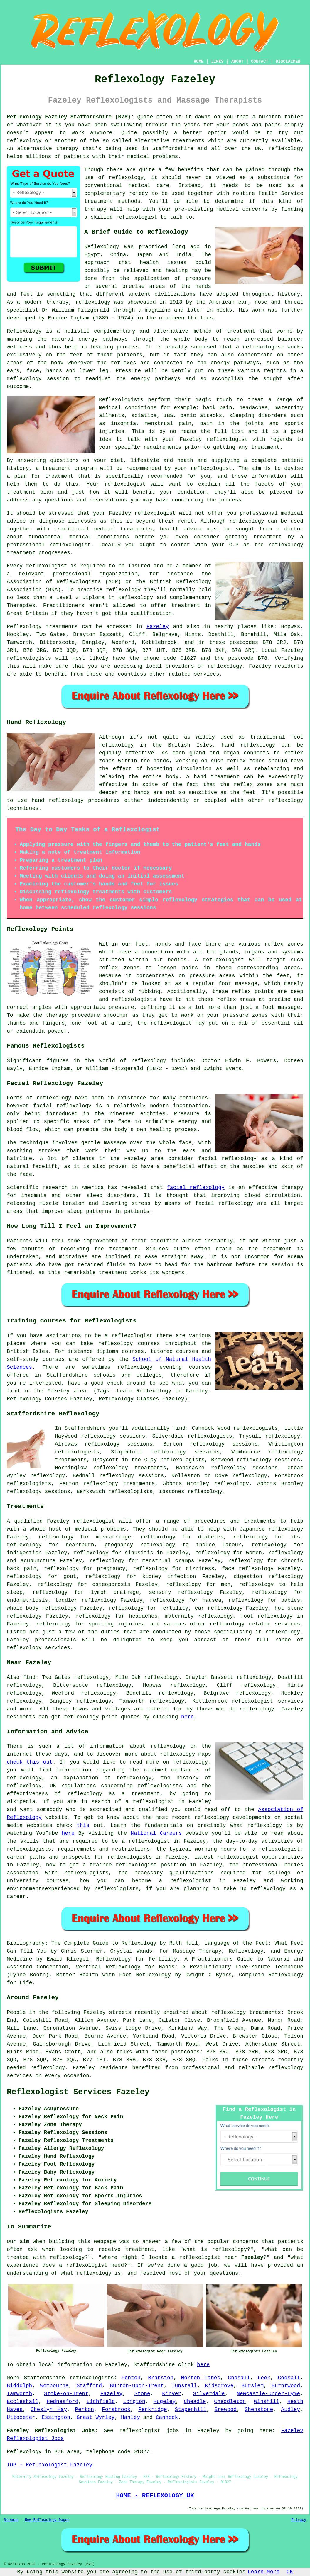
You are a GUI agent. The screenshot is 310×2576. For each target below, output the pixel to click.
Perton (84, 2409)
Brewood (226, 2409)
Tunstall (184, 2386)
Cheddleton (230, 2402)
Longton (134, 2402)
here (187, 1717)
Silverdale (209, 2394)
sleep (15, 1592)
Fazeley (157, 627)
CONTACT (259, 61)
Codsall (289, 2378)
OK (290, 2572)
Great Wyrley (96, 2417)
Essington (56, 2417)
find (29, 1677)
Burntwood (286, 2386)
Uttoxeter (21, 2417)
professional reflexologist (49, 545)
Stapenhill (190, 2409)
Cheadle (195, 2402)
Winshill (266, 2402)
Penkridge (152, 2409)
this (83, 1825)
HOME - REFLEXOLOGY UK (155, 2495)
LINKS (217, 61)
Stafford (89, 2386)
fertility (174, 1608)
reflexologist (227, 439)
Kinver (171, 2394)
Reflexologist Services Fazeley (78, 2092)
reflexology (246, 521)
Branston (160, 2378)
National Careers (156, 1833)
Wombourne (54, 2386)
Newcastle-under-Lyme (268, 2394)
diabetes (210, 1537)
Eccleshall (22, 2402)
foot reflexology (266, 1616)
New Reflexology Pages (47, 2520)
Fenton (131, 2378)
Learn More (263, 2572)
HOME (199, 61)
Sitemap (11, 2520)
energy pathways (103, 339)
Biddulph (19, 2386)
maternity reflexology (199, 1616)
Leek (264, 2378)
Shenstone (259, 2409)
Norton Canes (200, 2378)
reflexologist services (267, 1701)
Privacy (299, 2520)
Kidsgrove (219, 2386)
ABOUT (237, 61)
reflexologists (92, 2378)
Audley (290, 2409)
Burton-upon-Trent (137, 2386)
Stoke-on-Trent (66, 2394)
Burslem (252, 2386)
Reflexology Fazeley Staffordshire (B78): (70, 117)
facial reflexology (196, 1188)
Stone (142, 2394)
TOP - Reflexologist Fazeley (49, 2465)
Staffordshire (44, 2378)
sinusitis (139, 1553)
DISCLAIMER (288, 61)
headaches (143, 1616)
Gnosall (239, 2378)
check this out (30, 1762)
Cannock (167, 2417)
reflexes (123, 363)
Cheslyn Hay (49, 2409)
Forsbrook (116, 2409)
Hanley (130, 2417)
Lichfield (100, 2402)
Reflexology (101, 247)
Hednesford (62, 2402)
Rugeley (165, 2402)
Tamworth (19, 2394)
